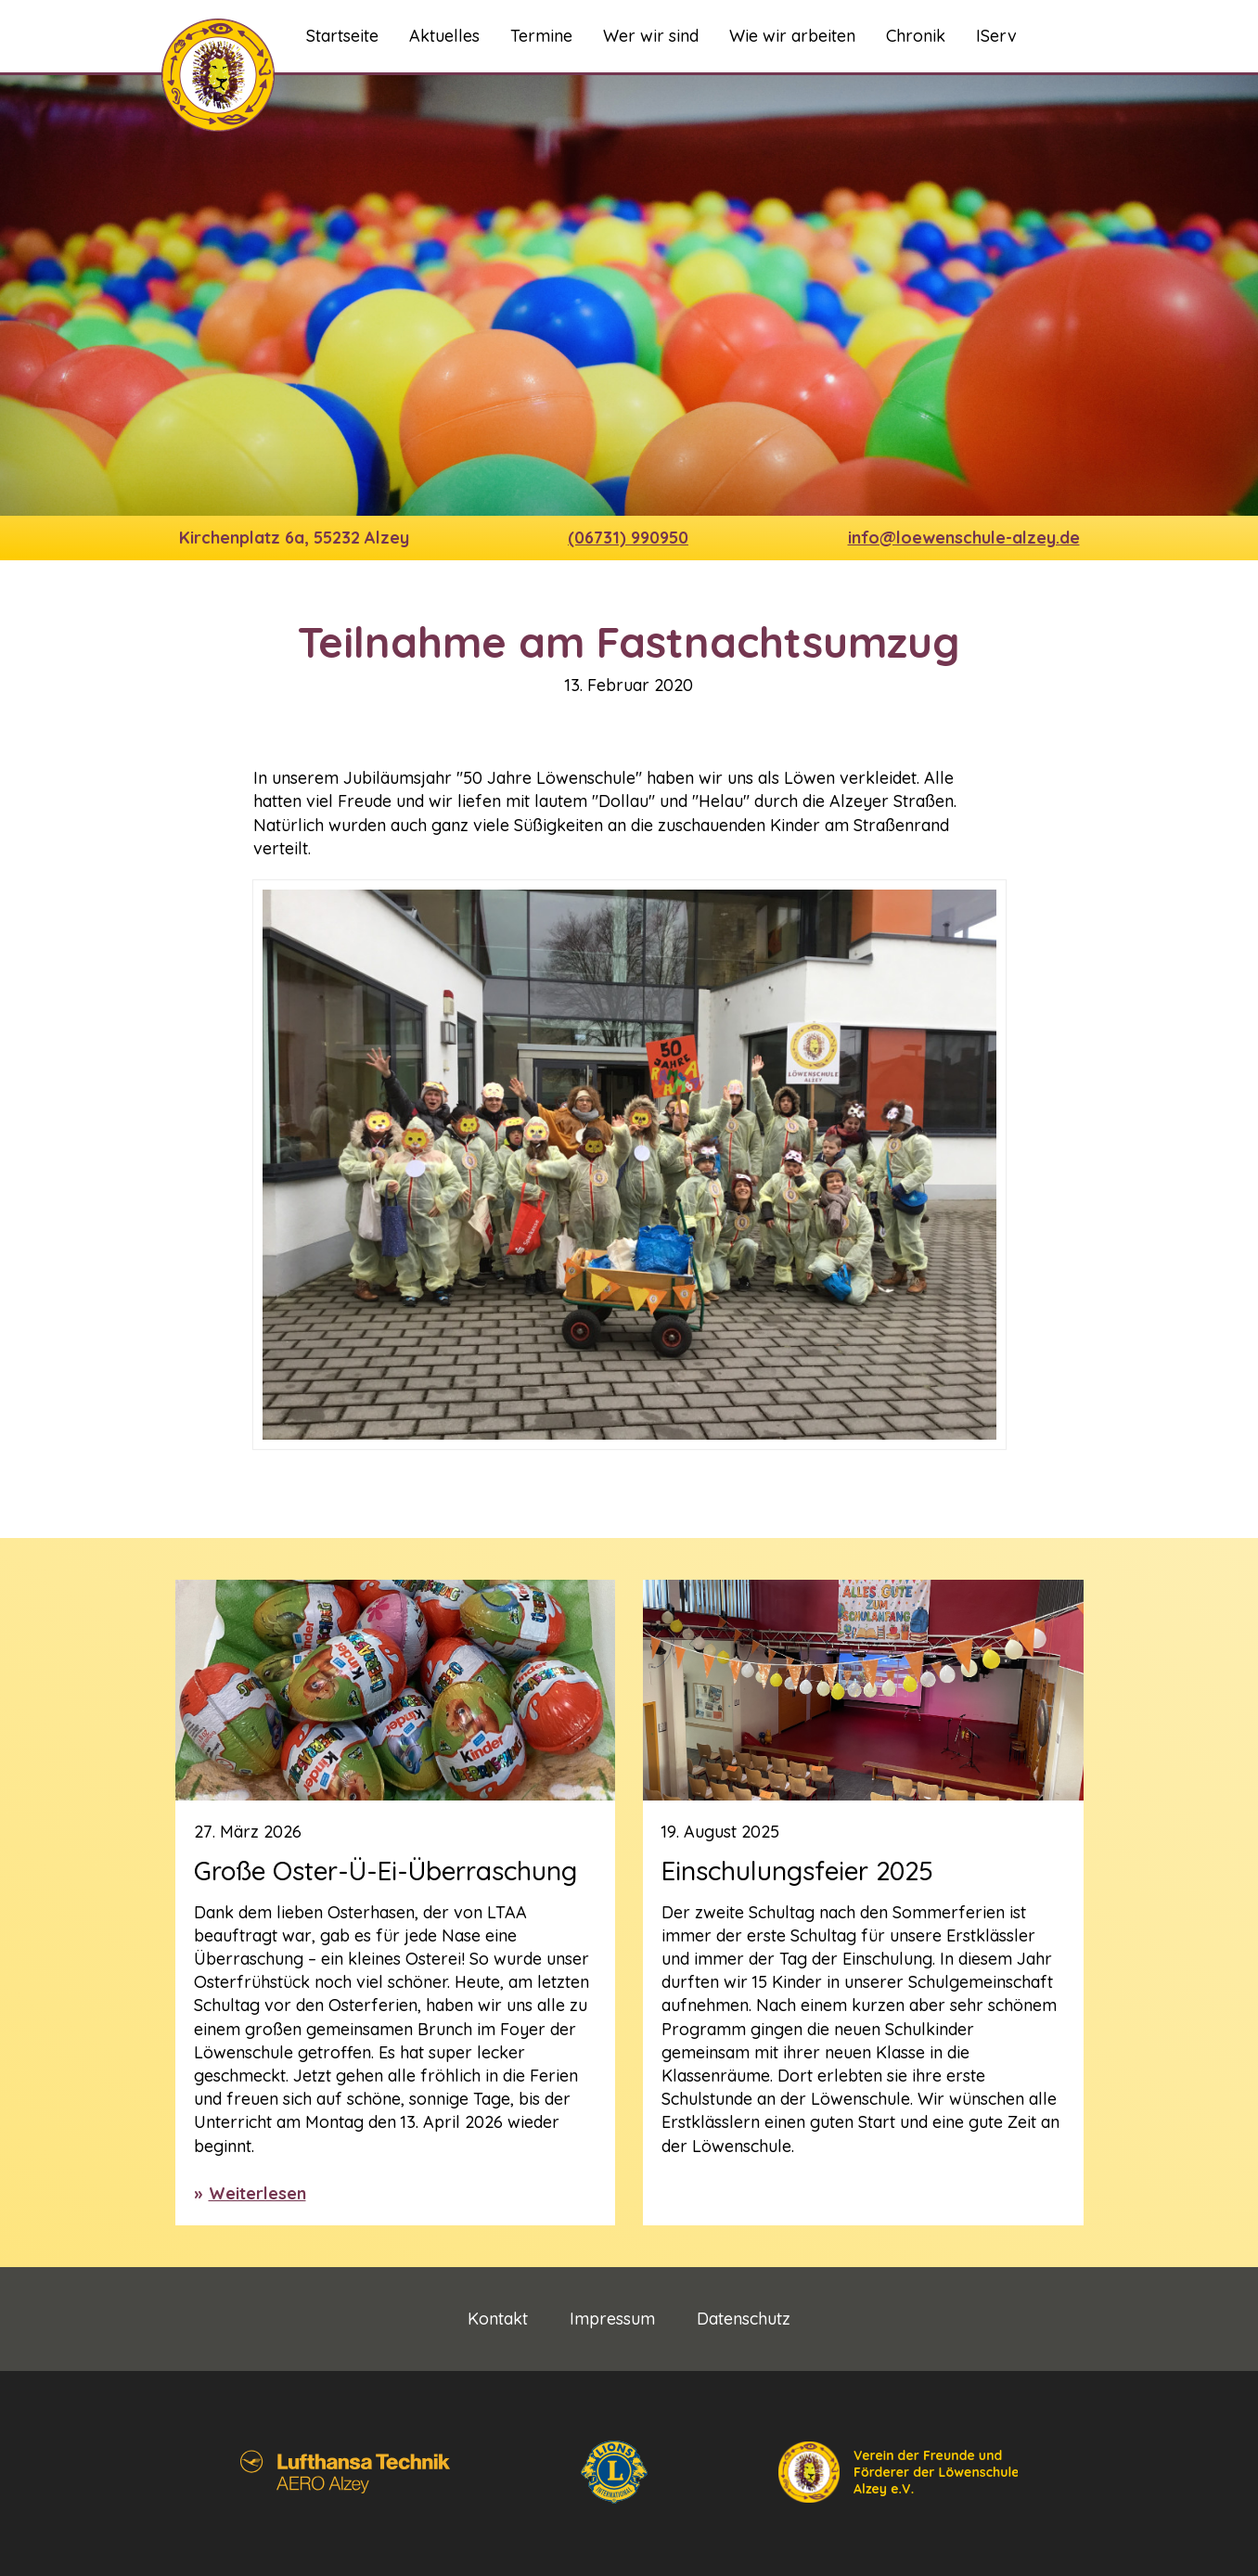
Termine (541, 35)
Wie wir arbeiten (792, 35)
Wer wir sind (651, 35)
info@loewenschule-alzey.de (964, 537)
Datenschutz (743, 2319)
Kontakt (498, 2319)
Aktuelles (444, 35)
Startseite (342, 35)
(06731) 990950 (628, 537)
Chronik (915, 35)
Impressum (612, 2319)
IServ (996, 35)
